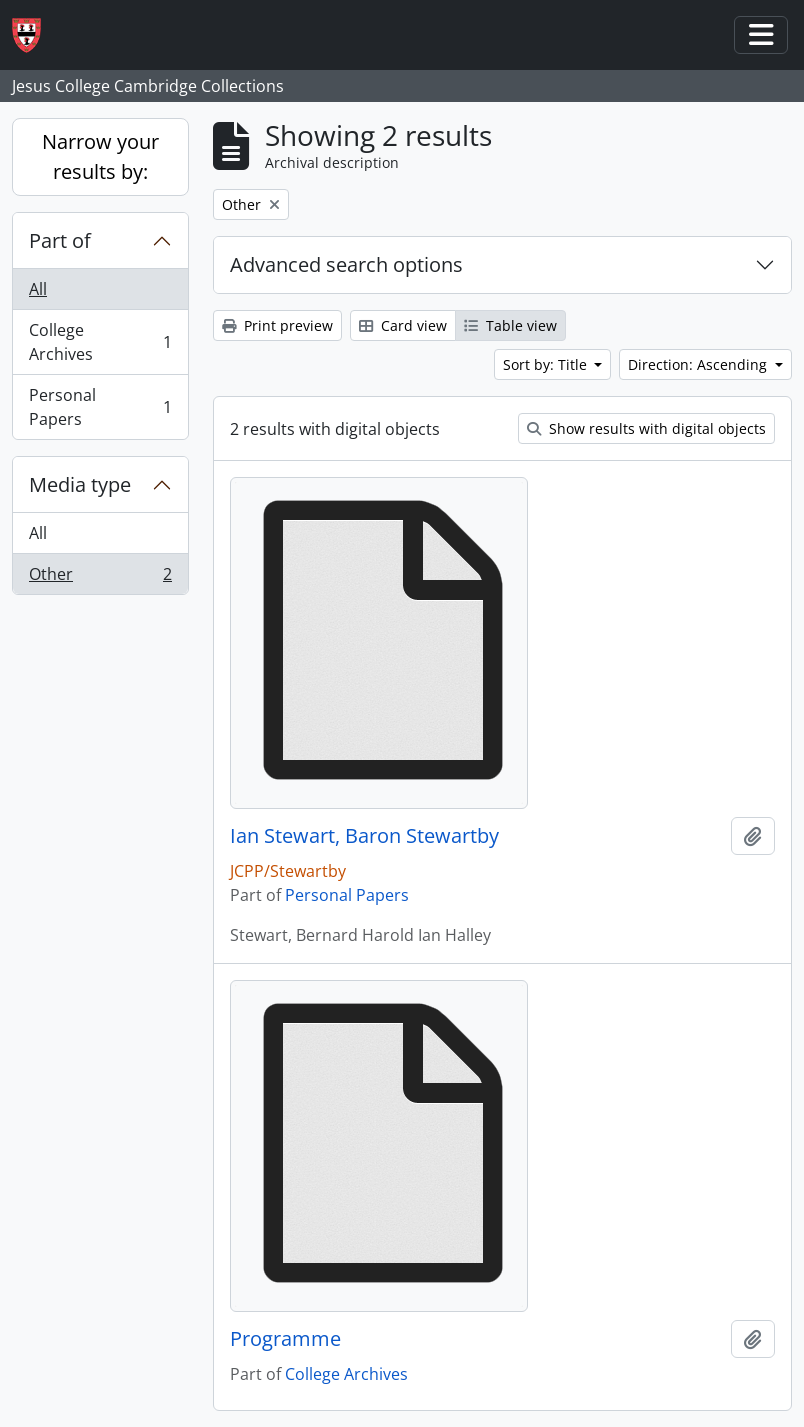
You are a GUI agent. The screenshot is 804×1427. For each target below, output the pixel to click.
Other (100, 578)
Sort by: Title (547, 364)
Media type (80, 484)
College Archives (100, 342)
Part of (60, 240)
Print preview (277, 325)
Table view (510, 325)
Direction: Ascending (699, 364)
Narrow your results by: (100, 156)
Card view (403, 325)
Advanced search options (346, 264)
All (38, 289)
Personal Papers (100, 407)
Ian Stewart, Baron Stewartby (364, 836)
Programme (285, 1339)
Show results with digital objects (646, 428)
